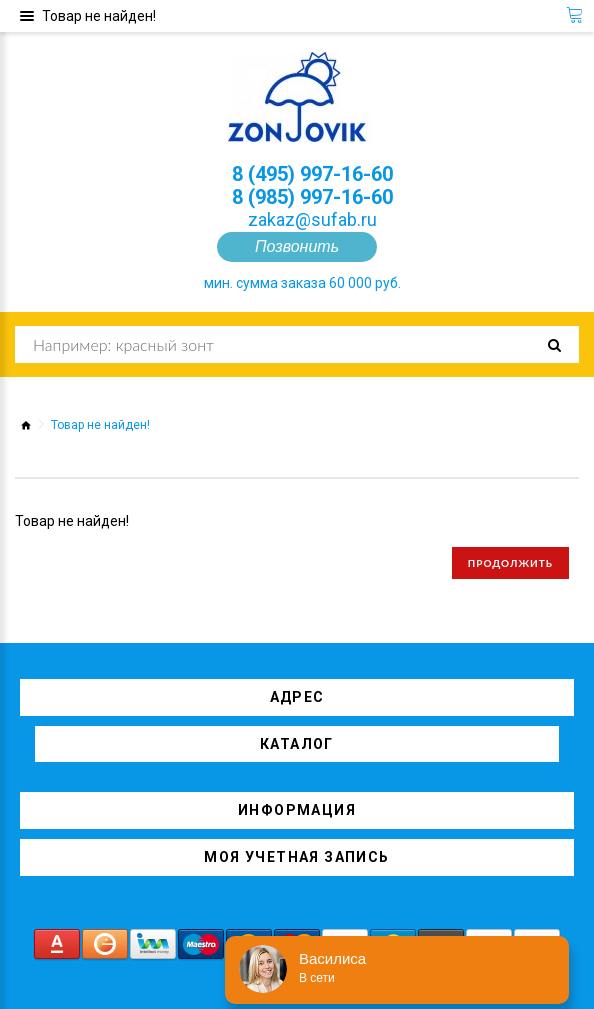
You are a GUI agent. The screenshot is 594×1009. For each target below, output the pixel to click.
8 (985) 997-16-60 (312, 197)
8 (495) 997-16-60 (312, 174)
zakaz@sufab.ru (312, 219)
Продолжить (510, 563)
